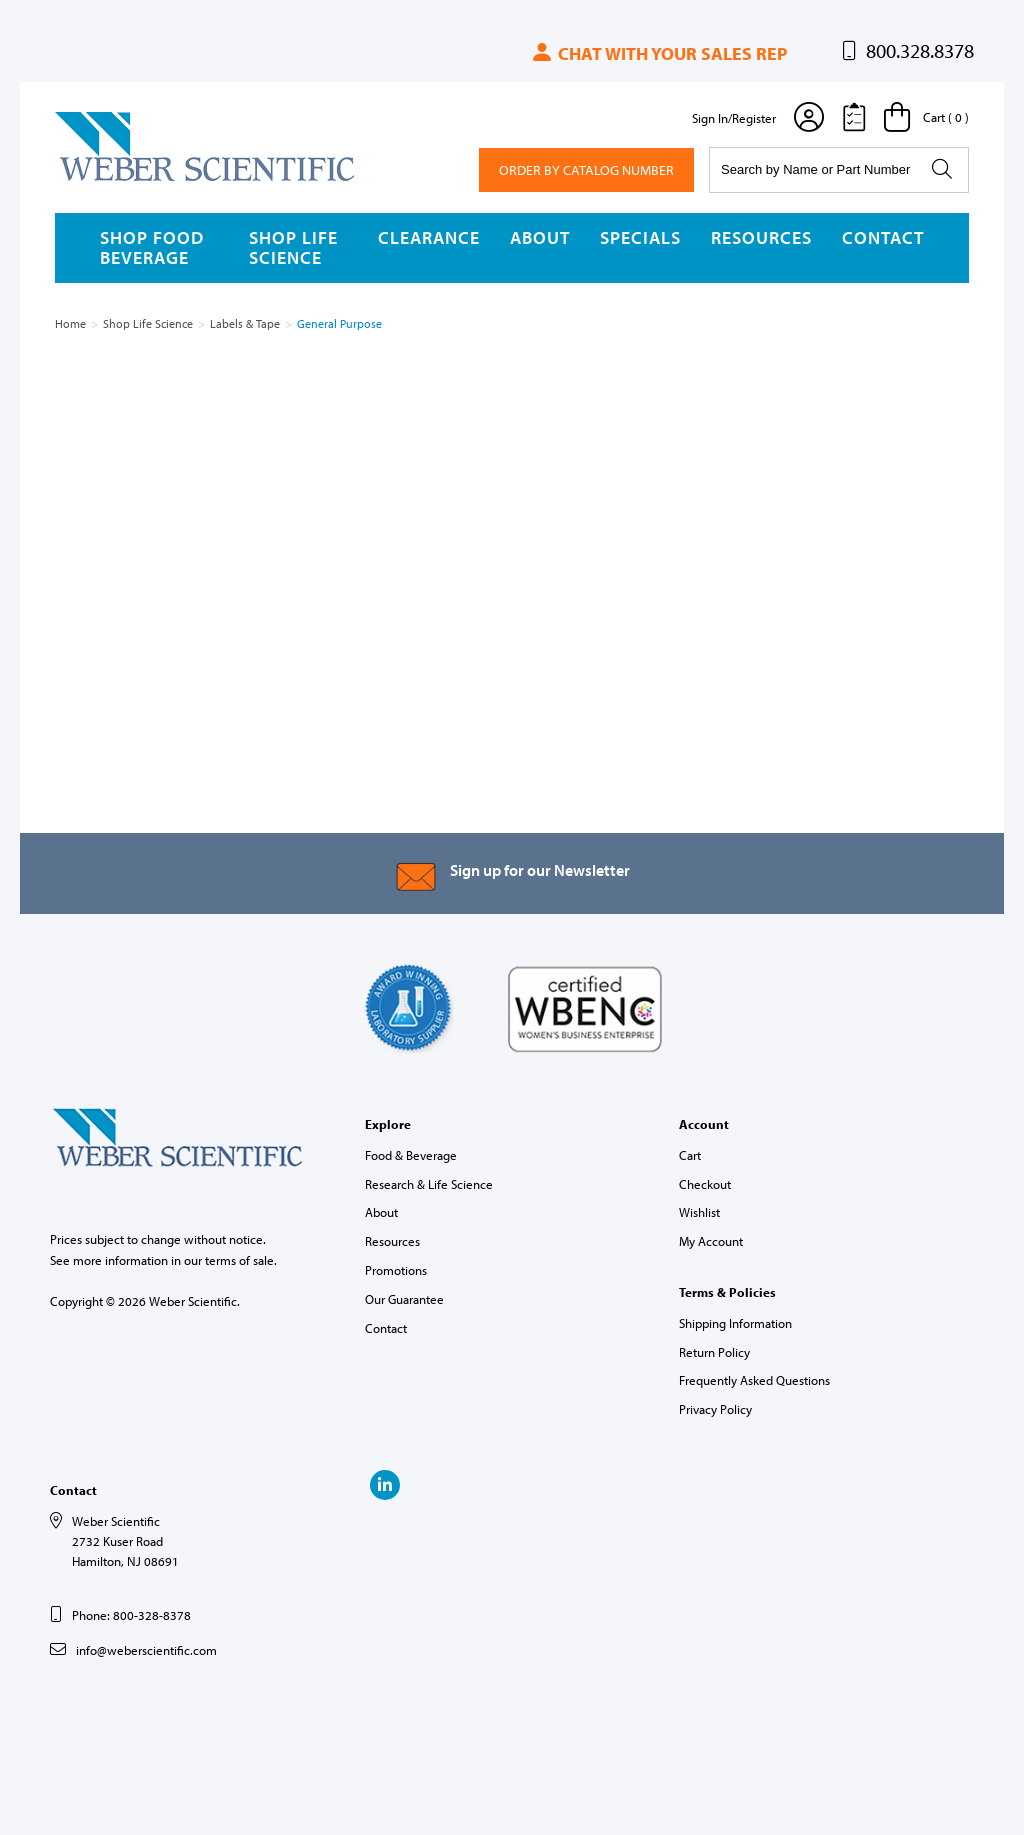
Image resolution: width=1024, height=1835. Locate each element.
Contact (883, 237)
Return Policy (714, 1352)
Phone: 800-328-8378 (131, 1615)
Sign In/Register (734, 118)
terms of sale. (241, 1260)
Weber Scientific (102, 180)
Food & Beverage (411, 1155)
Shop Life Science (293, 247)
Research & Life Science (429, 1184)
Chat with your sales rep (658, 53)
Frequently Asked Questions (754, 1380)
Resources (761, 237)
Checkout (705, 1184)
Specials (640, 237)
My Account (711, 1241)
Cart (690, 1155)
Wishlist (699, 1212)
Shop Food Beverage (152, 247)
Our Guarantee (404, 1299)
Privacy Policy (715, 1409)
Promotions (396, 1270)
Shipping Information (735, 1323)
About (540, 237)
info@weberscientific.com (146, 1650)
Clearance (429, 237)
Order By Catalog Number (586, 170)
